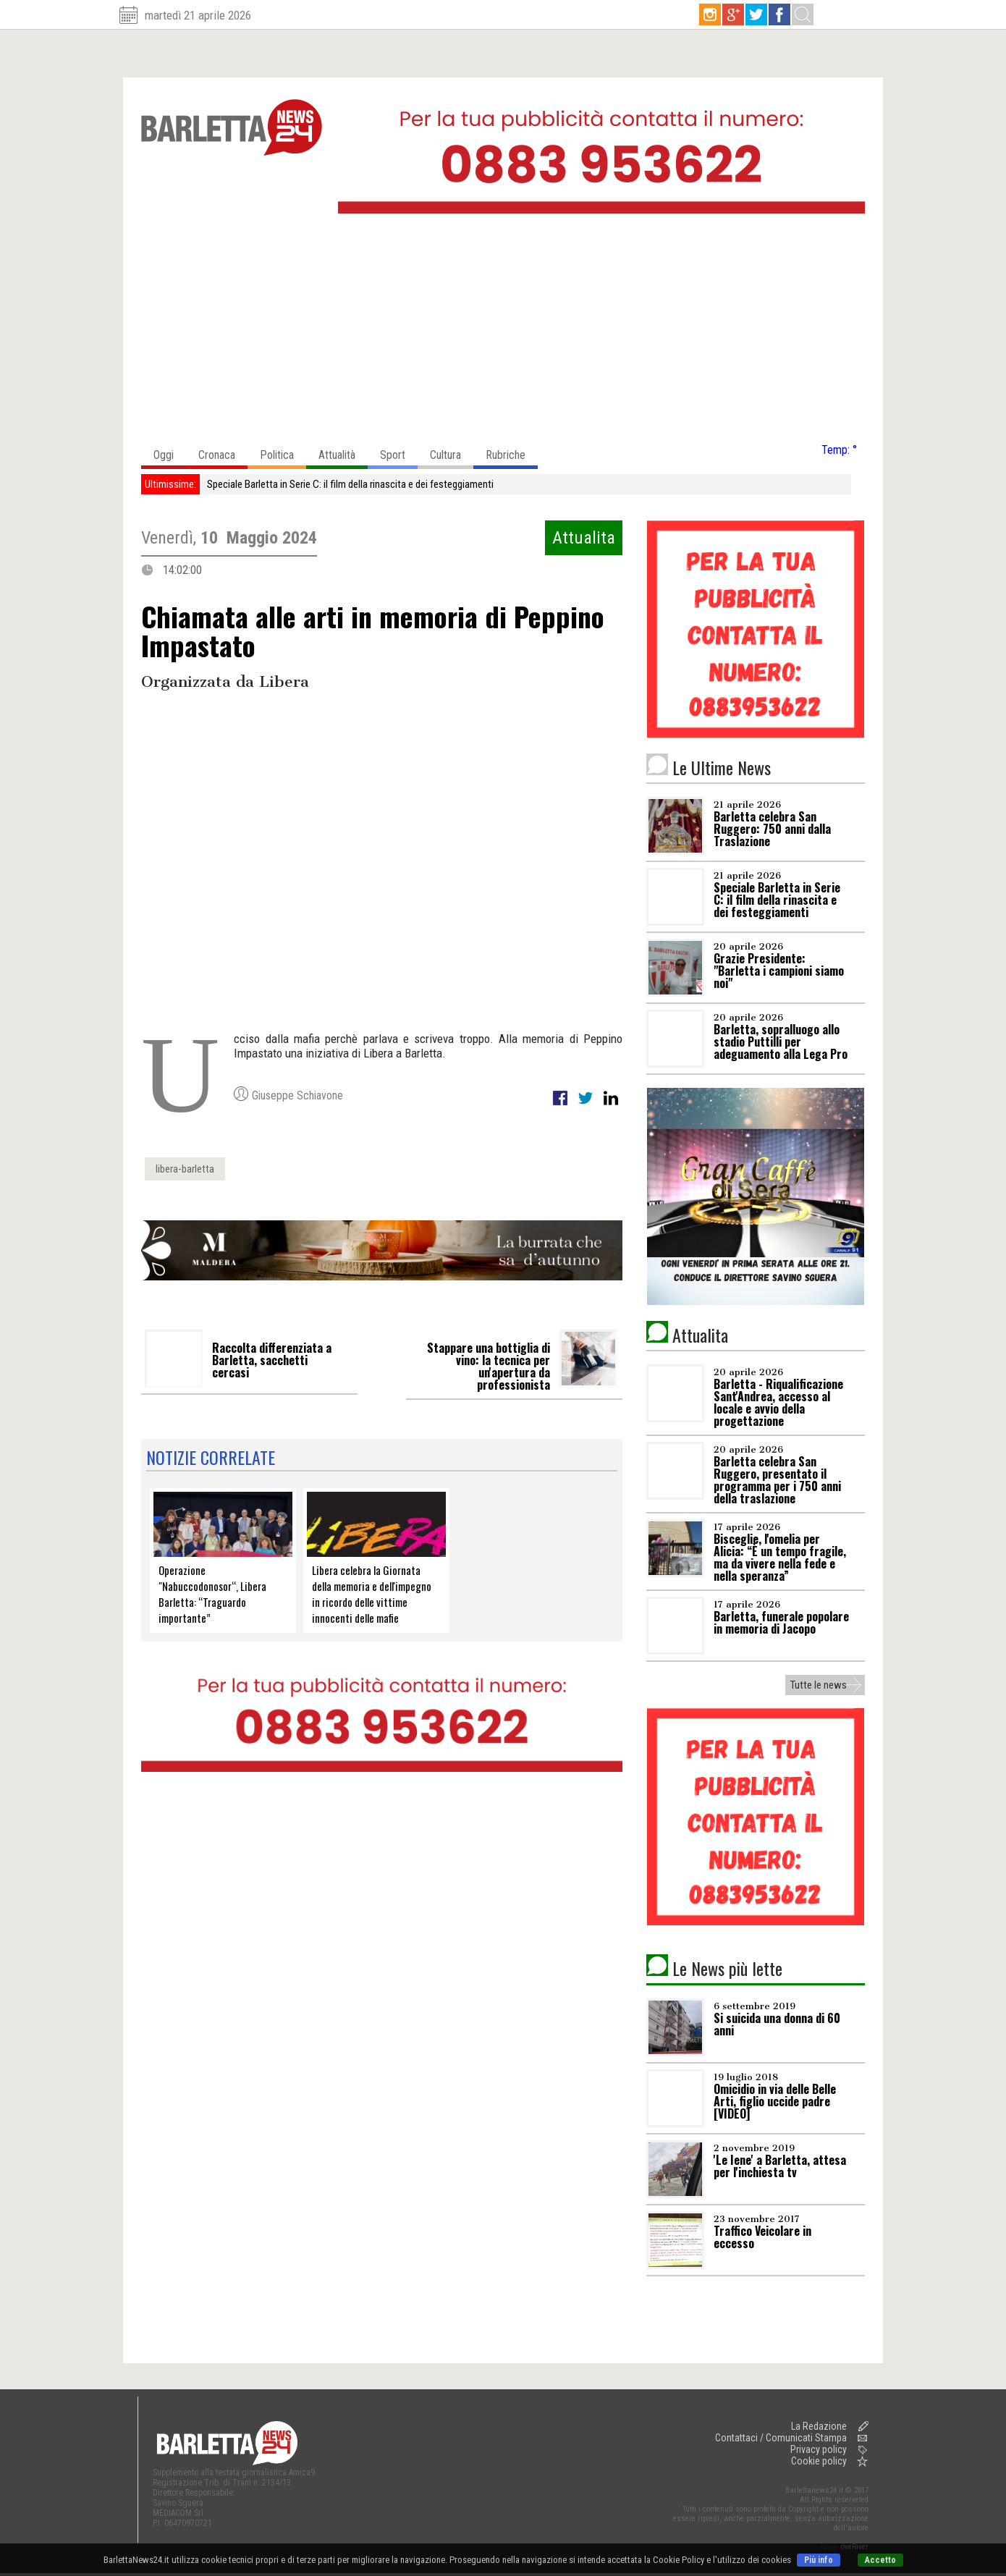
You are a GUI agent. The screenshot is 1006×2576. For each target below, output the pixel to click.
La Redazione (819, 2426)
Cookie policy (819, 2461)
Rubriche (512, 451)
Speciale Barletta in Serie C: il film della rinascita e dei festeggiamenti (350, 484)
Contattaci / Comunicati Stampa (781, 2438)
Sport (399, 451)
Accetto (880, 2560)
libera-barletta (185, 1168)
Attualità (343, 451)
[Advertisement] (503, 332)
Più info (818, 2560)
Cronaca (223, 451)
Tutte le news (818, 1685)
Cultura (451, 451)
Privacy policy (818, 2449)
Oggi (169, 451)
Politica (283, 451)
